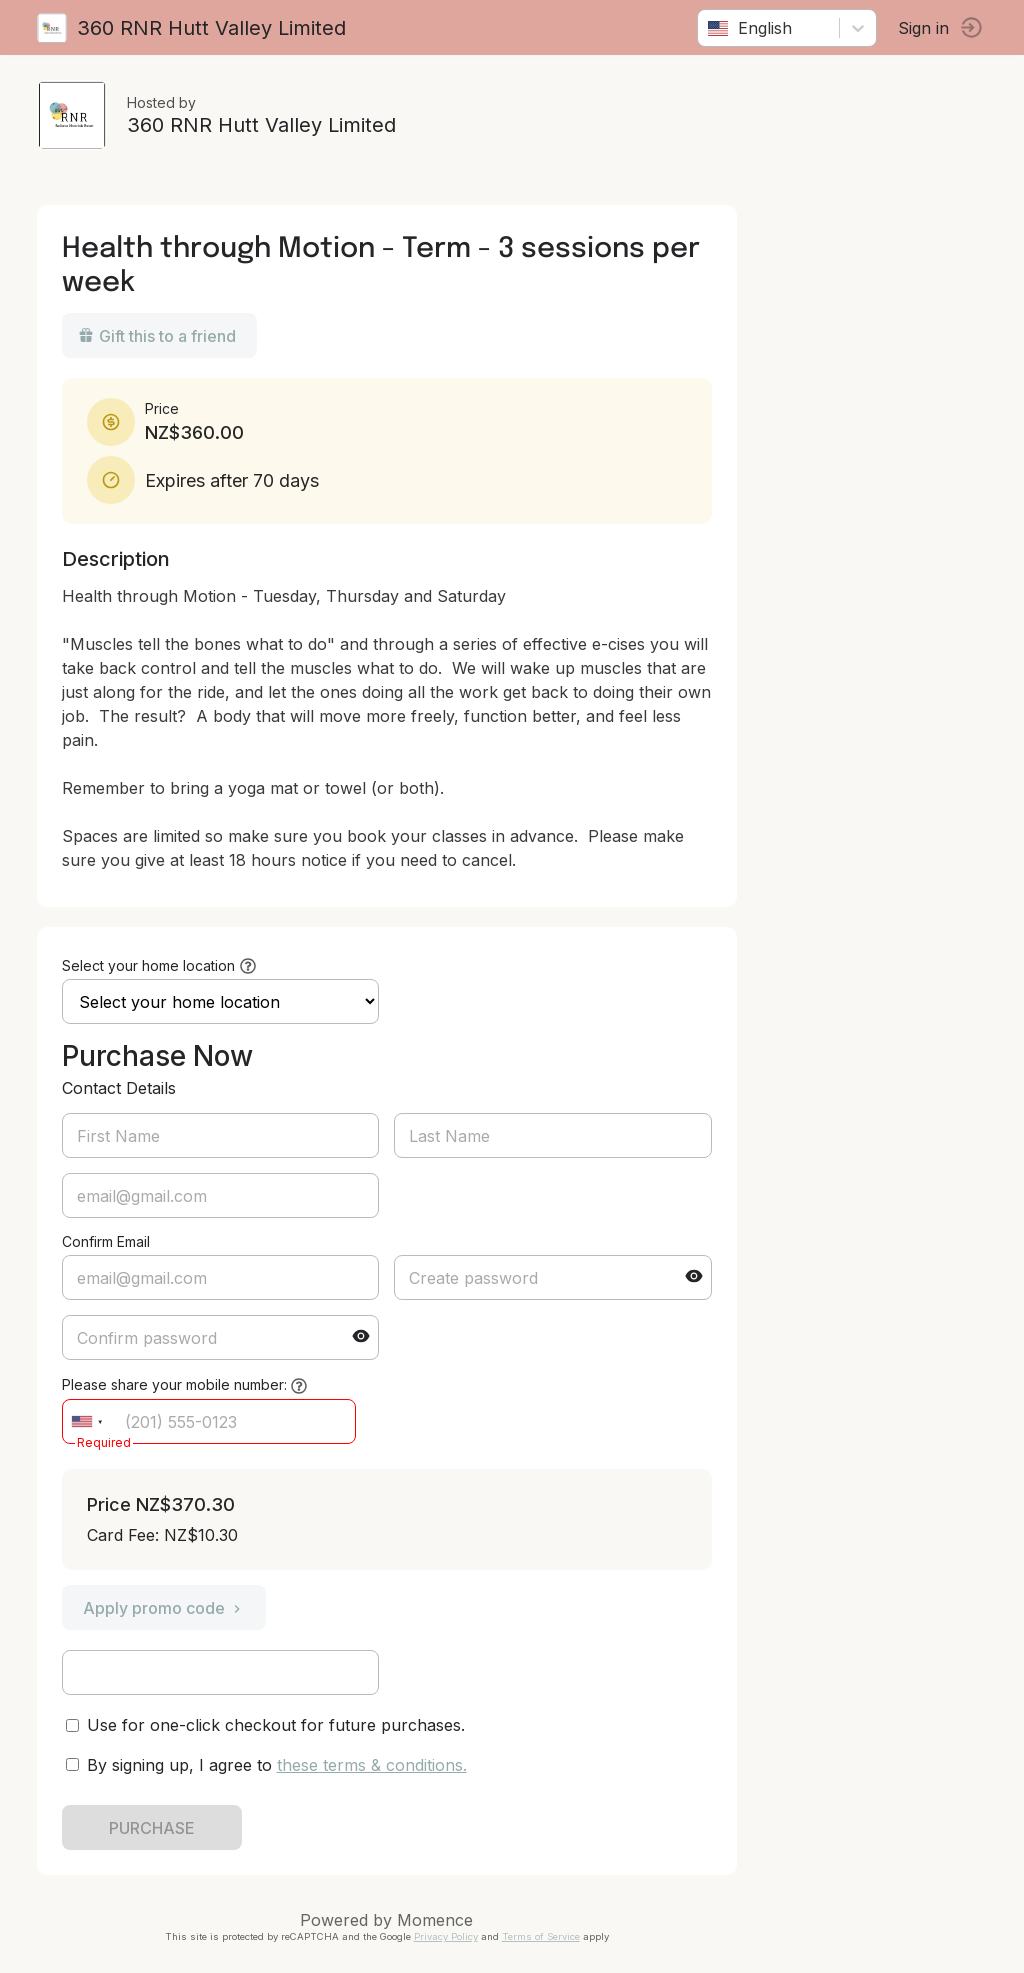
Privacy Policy (449, 1936)
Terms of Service (544, 1936)
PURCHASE (155, 1828)
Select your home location (151, 965)
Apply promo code (167, 1608)
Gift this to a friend (160, 336)
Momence (439, 1920)
